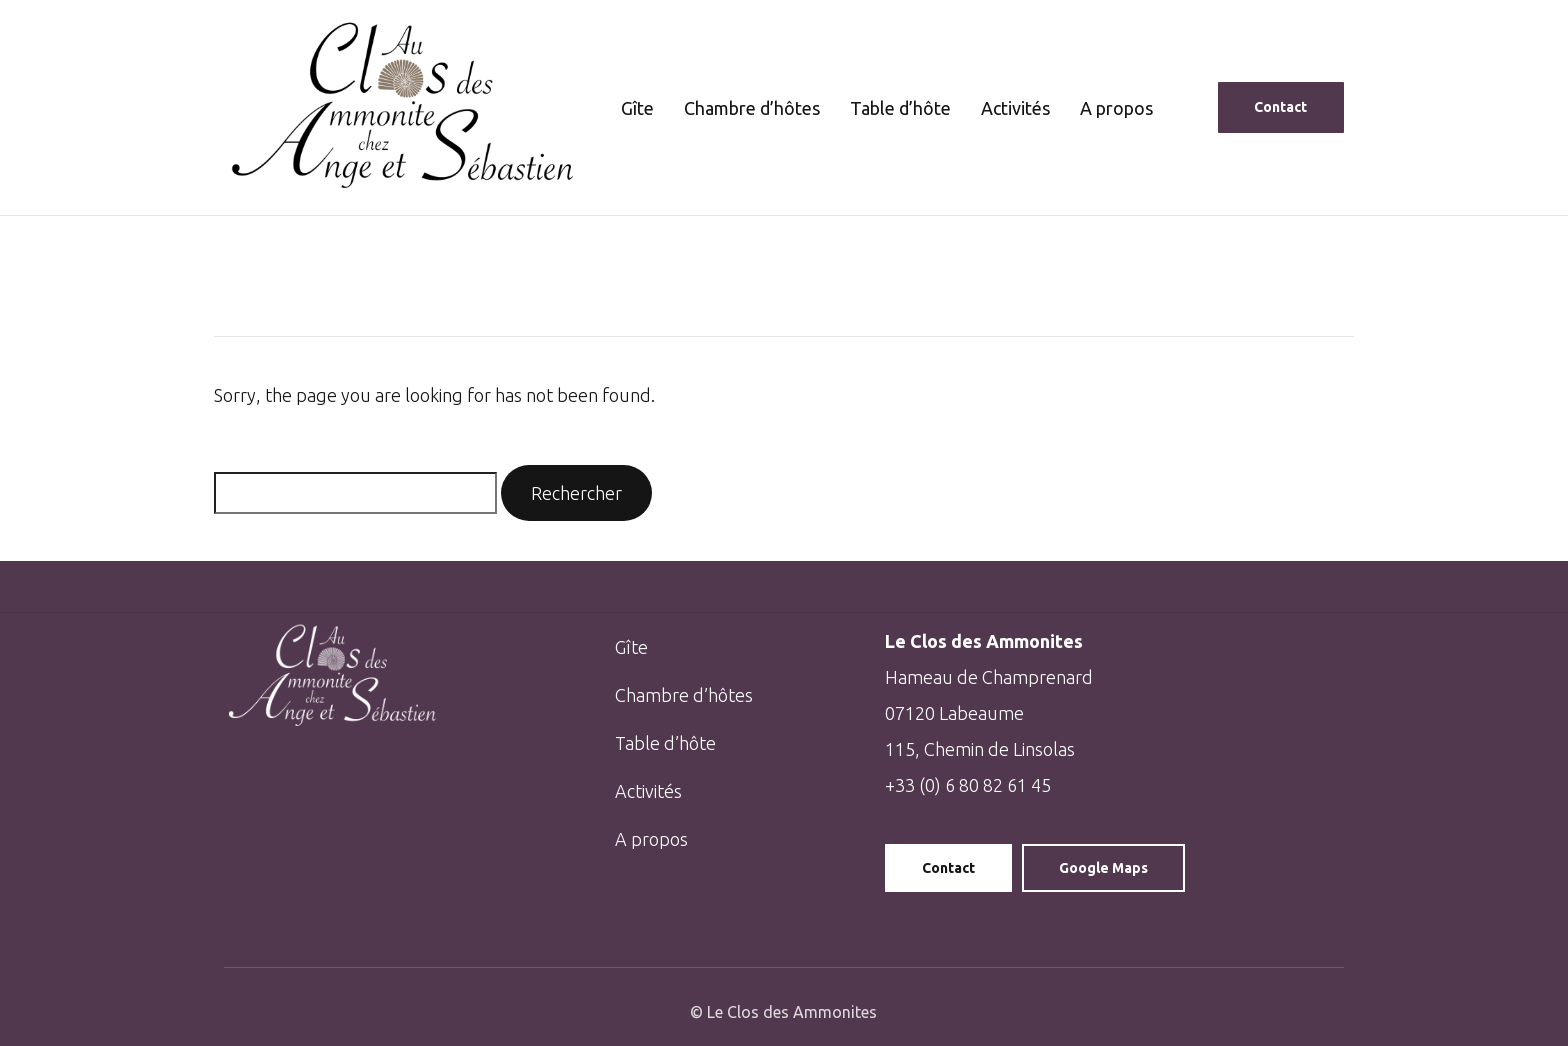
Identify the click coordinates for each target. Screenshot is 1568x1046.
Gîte (637, 108)
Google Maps (1103, 868)
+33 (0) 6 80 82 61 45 (968, 785)
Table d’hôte (900, 108)
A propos (1116, 108)
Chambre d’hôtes (752, 108)
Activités (1015, 108)
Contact (948, 868)
